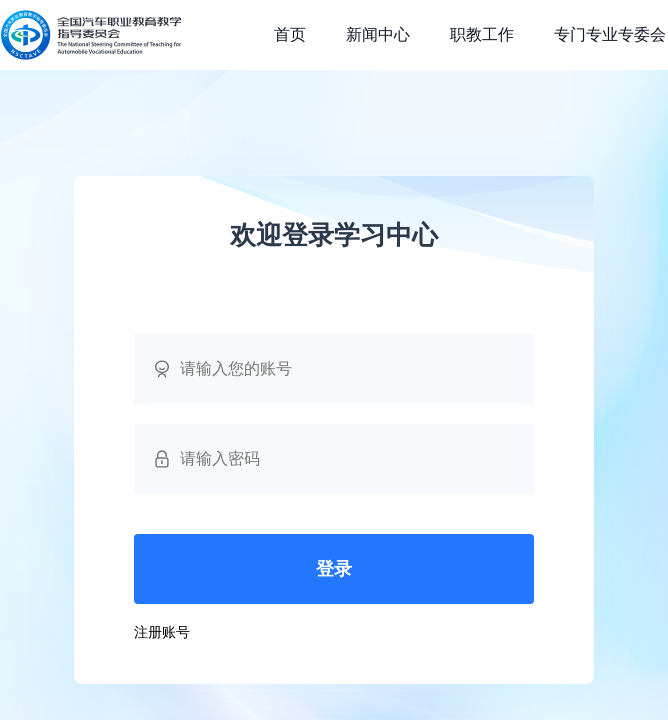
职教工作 (482, 34)
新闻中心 (378, 34)
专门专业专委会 (610, 34)
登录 (334, 569)
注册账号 (162, 632)
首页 (290, 34)
